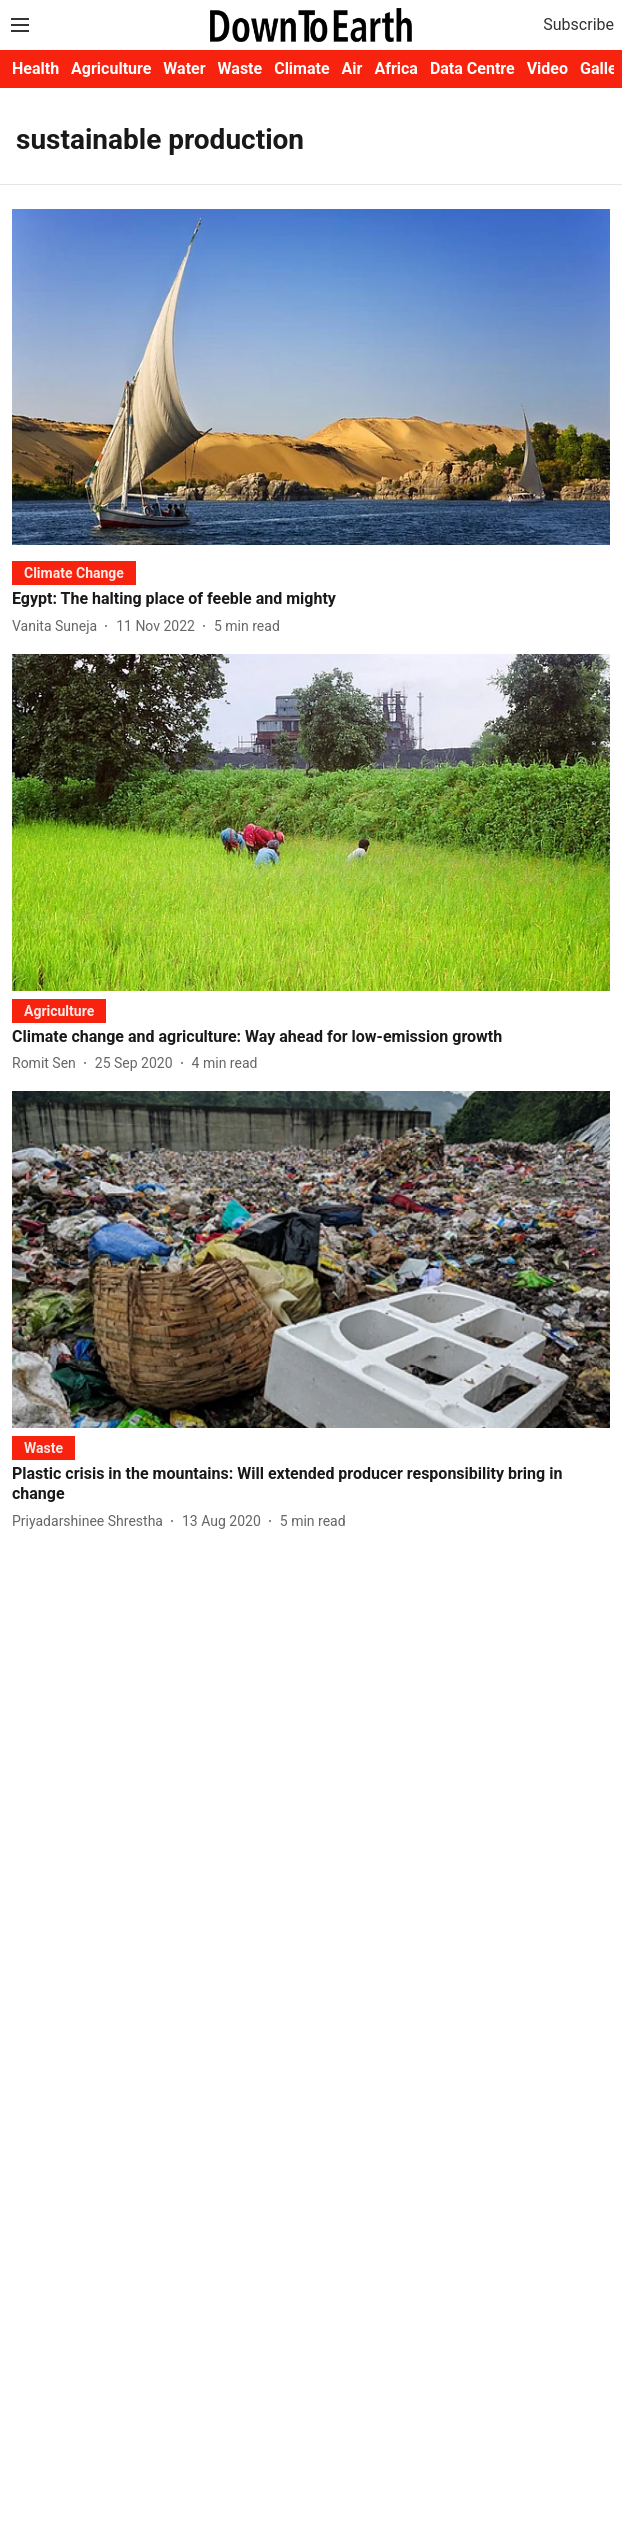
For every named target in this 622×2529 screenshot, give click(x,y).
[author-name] (58, 626)
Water (184, 68)
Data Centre (472, 68)
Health (35, 68)
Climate (301, 68)
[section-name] (74, 572)
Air (352, 68)
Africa (395, 68)
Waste (240, 68)
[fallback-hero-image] (311, 377)
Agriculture (111, 68)
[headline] (311, 599)
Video (547, 68)
